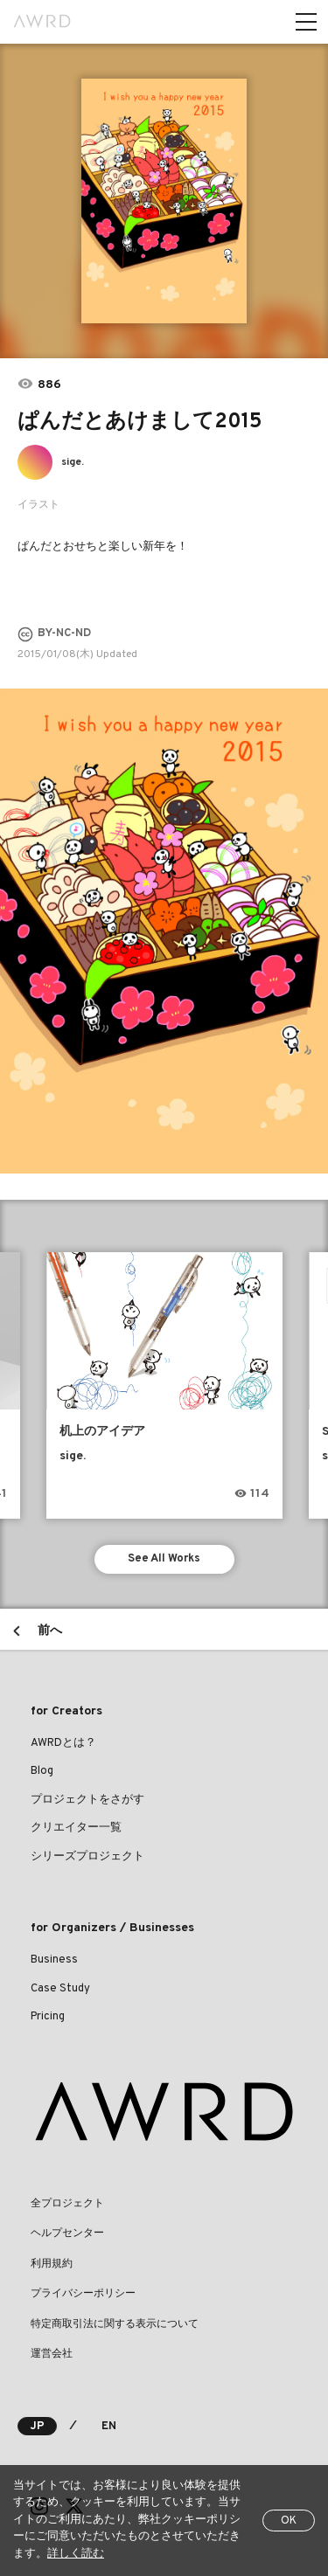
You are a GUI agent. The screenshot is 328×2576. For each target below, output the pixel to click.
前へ (50, 1631)
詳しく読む (75, 2554)
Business (54, 1960)
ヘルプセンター (67, 2233)
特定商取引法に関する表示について (115, 2324)
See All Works (164, 1559)
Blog (42, 1771)
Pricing (48, 2017)
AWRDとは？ (63, 1743)
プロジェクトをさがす (87, 1800)
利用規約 (52, 2264)
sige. (72, 462)
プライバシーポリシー (83, 2294)
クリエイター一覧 (76, 1828)
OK (289, 2521)
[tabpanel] (164, 201)
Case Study (60, 1989)
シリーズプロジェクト (87, 1857)
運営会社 (52, 2354)
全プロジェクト (67, 2204)
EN (108, 2427)
